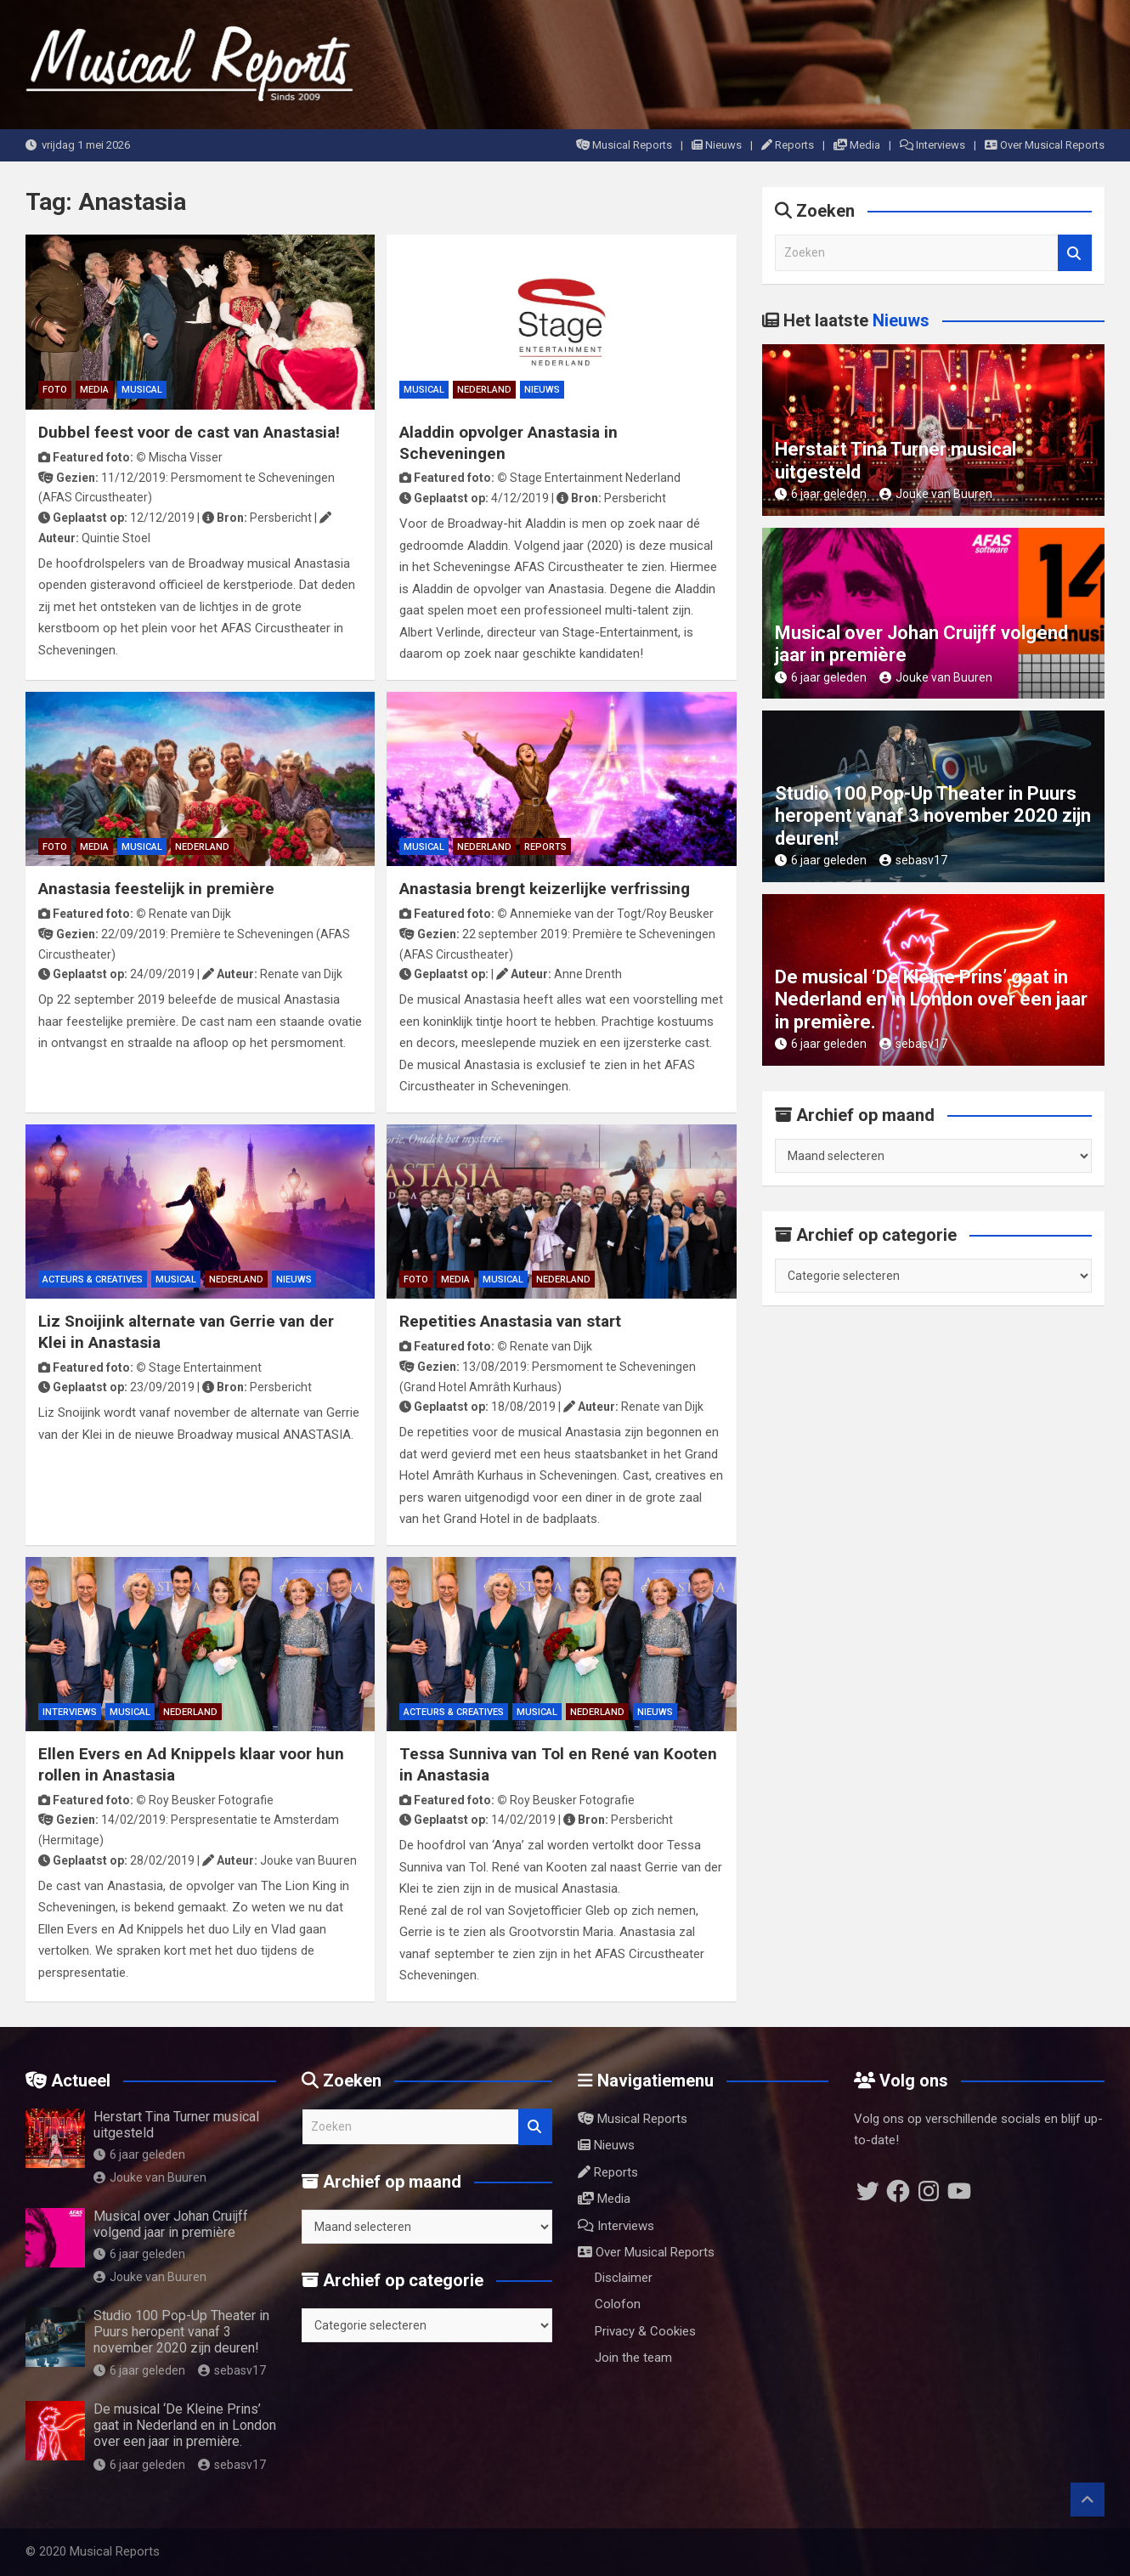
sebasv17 (913, 860)
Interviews (932, 145)
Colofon (618, 2304)
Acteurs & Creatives (92, 1279)
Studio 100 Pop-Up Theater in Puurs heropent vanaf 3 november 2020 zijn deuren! (933, 816)
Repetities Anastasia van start (510, 1321)
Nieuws (717, 145)
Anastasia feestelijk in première (156, 888)
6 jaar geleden (821, 494)
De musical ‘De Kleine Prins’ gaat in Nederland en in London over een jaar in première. (931, 999)
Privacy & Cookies (645, 2331)
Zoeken (1075, 253)
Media (856, 145)
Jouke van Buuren (935, 494)
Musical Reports (624, 145)
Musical (141, 389)
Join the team (633, 2357)
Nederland (484, 389)
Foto (54, 389)
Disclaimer (624, 2277)
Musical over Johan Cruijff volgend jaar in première (170, 2224)
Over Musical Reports (1045, 145)
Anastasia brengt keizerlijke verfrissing (544, 888)
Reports (787, 145)
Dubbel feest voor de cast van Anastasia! (189, 432)
